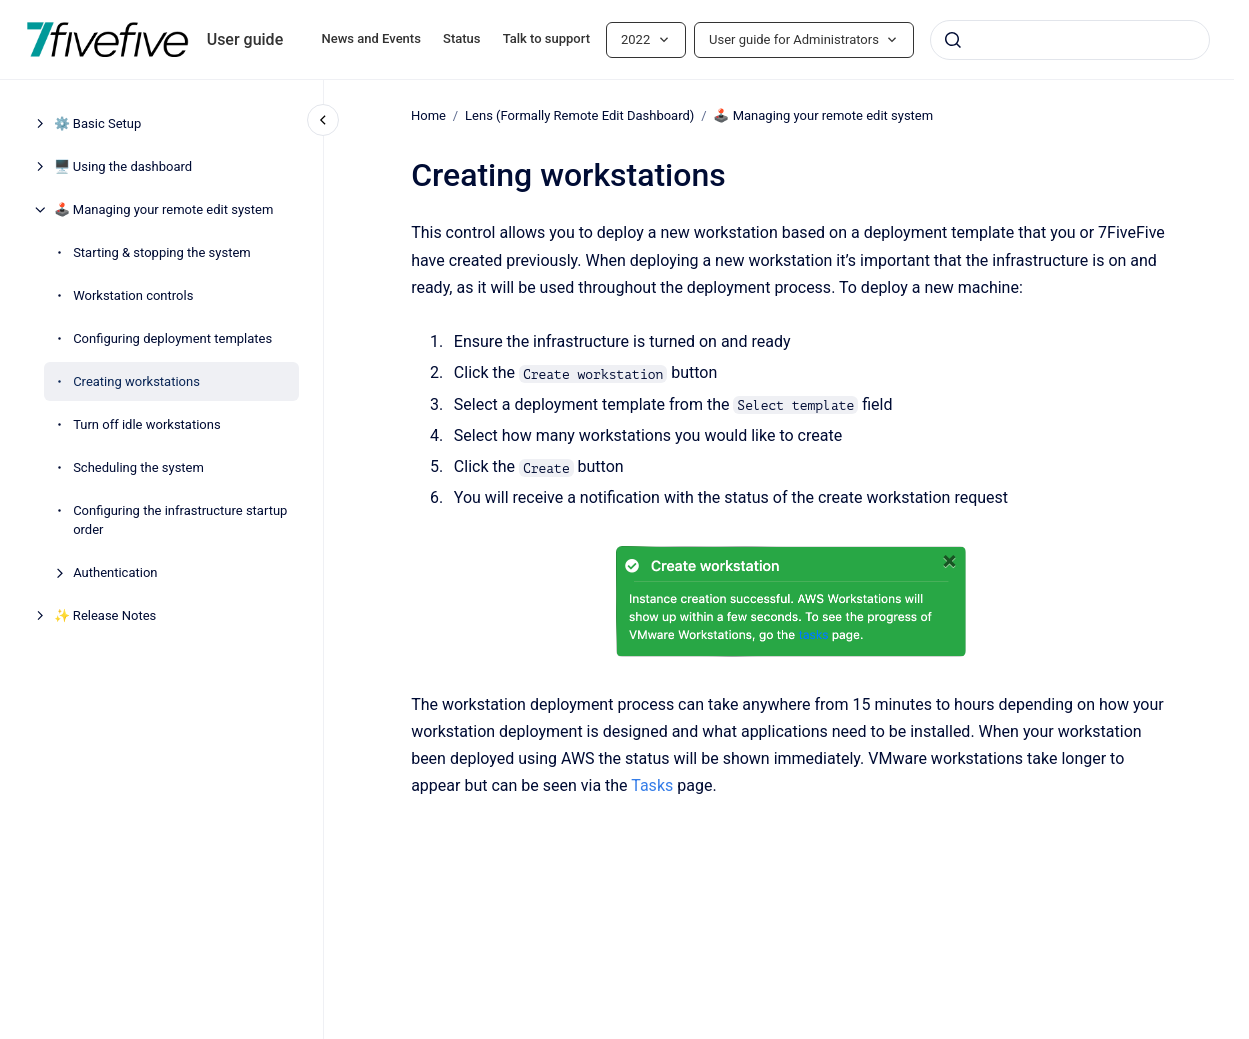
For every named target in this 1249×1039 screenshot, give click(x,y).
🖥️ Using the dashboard (123, 166)
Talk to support (546, 38)
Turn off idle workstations (147, 424)
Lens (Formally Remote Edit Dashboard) (579, 115)
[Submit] (953, 40)
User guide (245, 39)
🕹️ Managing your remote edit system (164, 209)
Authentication (115, 572)
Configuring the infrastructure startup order (180, 520)
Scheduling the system (138, 467)
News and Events (371, 38)
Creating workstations (136, 381)
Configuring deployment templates (172, 338)
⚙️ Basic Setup (98, 123)
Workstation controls (133, 295)
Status (461, 38)
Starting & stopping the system (162, 252)
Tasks (652, 785)
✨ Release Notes (105, 615)
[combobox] (1070, 40)
